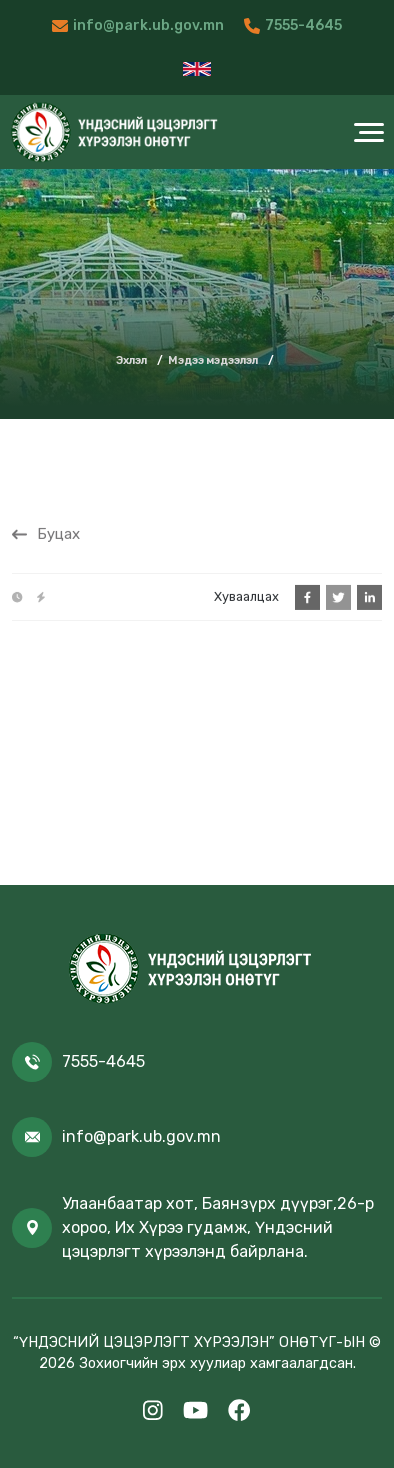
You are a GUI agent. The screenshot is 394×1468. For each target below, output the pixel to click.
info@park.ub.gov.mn (148, 25)
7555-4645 (303, 25)
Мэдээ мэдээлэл (213, 360)
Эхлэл (131, 360)
